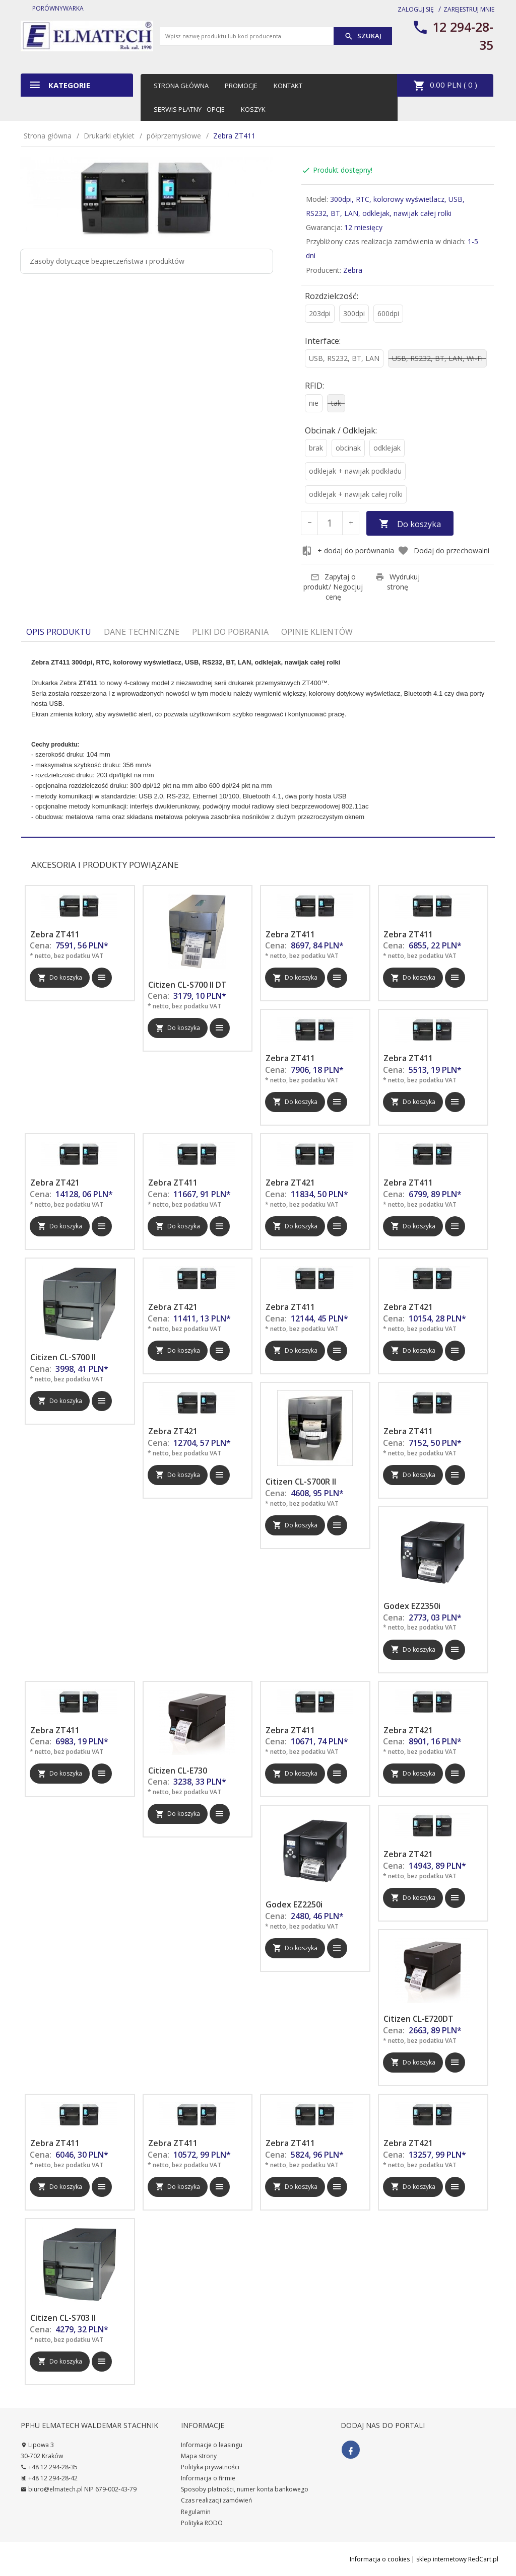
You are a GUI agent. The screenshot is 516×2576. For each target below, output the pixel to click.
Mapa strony (199, 2456)
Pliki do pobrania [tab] (230, 631)
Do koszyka (410, 524)
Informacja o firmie (208, 2478)
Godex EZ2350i (411, 1605)
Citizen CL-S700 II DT (187, 984)
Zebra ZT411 (55, 934)
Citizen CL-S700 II (63, 1357)
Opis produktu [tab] (58, 631)
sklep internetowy (441, 2559)
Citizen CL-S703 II (63, 2317)
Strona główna (181, 85)
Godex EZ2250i (294, 1904)
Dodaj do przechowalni (443, 550)
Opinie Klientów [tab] (317, 631)
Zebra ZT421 (55, 1182)
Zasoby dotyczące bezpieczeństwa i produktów (107, 261)
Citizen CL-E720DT (418, 2018)
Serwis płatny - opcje (189, 109)
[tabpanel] (258, 739)
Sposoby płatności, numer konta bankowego (244, 2489)
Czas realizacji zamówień (216, 2500)
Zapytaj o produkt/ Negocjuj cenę (333, 587)
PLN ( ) (445, 86)
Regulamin (196, 2512)
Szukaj (362, 36)
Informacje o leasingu (211, 2445)
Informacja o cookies (380, 2559)
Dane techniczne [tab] (141, 631)
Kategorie (59, 85)
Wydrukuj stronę (397, 582)
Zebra (352, 270)
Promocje (241, 85)
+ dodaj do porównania (347, 550)
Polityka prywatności (210, 2467)
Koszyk (253, 109)
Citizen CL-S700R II (301, 1481)
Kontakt (288, 85)
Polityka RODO (202, 2523)
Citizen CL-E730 (177, 1770)
